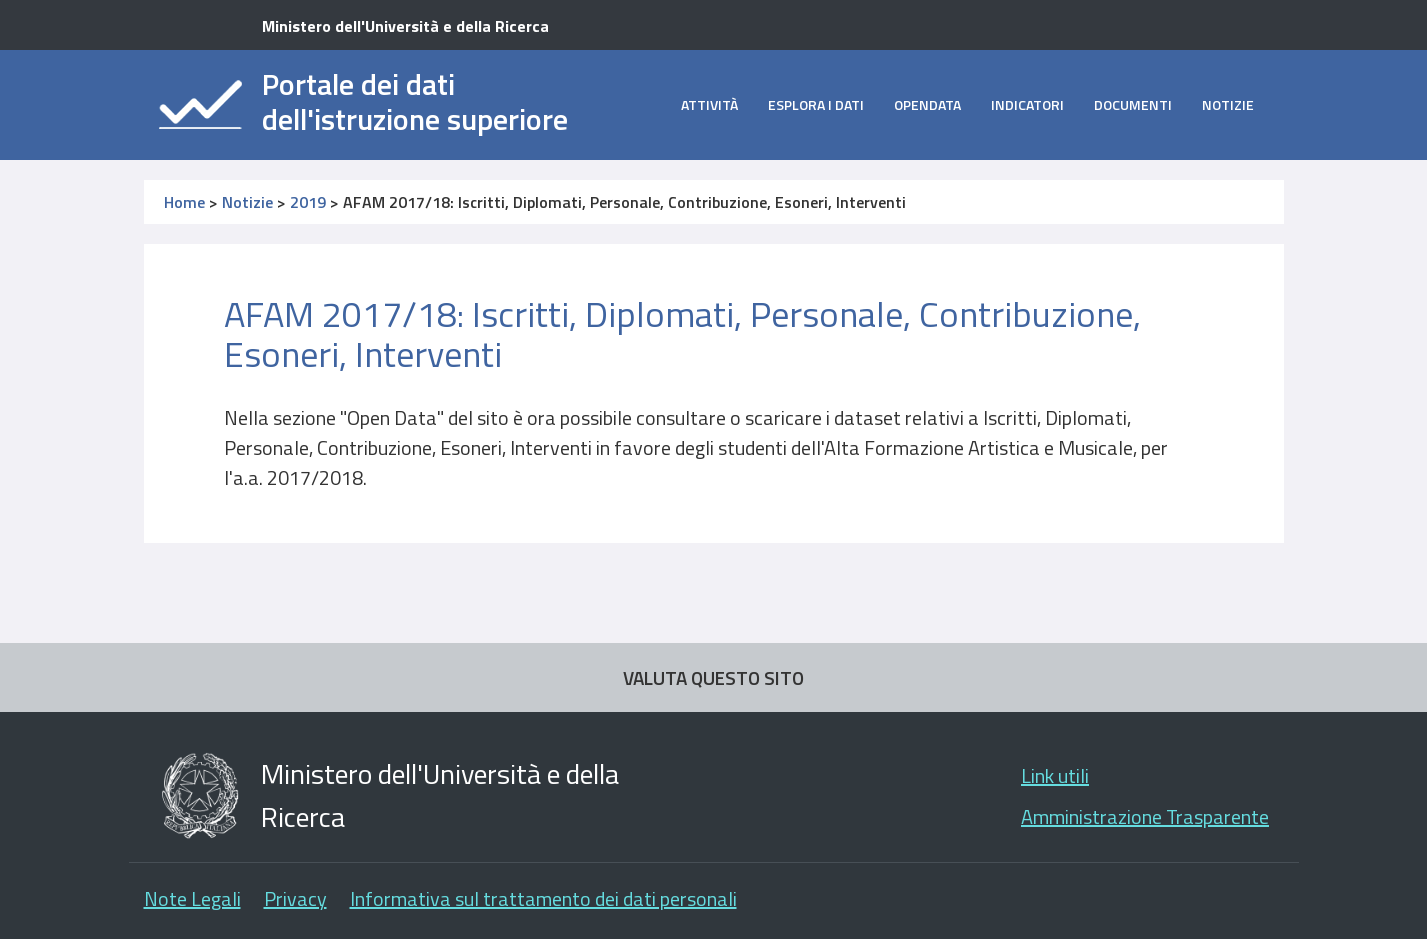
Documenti (1133, 104)
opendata (927, 104)
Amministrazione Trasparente (1145, 816)
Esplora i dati (816, 104)
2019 (308, 202)
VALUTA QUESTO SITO (713, 677)
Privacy (295, 898)
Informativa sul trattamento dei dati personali (543, 898)
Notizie (1228, 104)
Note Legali (192, 898)
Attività (709, 104)
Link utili (1055, 775)
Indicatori (1027, 104)
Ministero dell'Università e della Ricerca (405, 26)
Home (184, 202)
